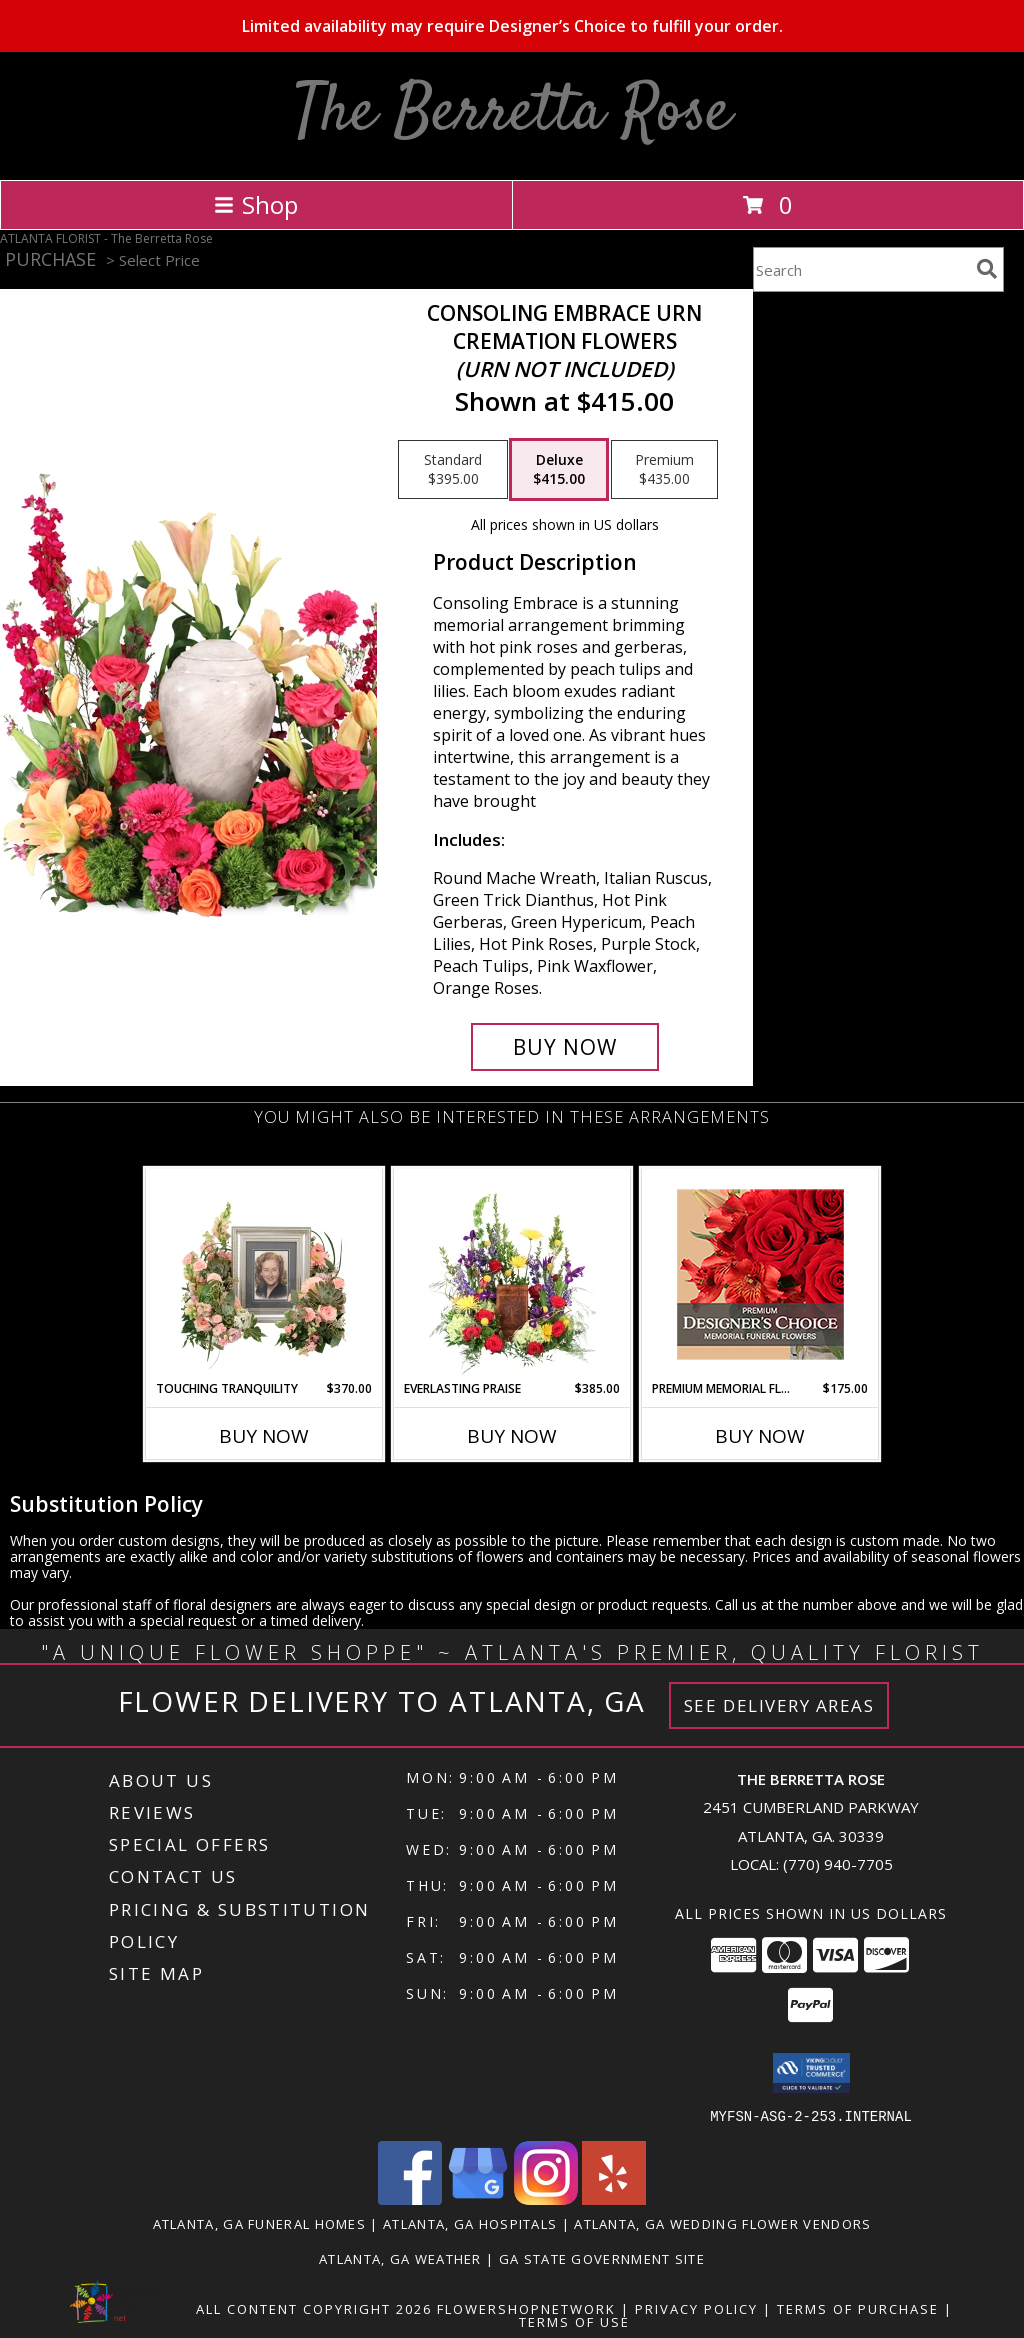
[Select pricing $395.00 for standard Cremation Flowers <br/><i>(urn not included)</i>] (453, 470)
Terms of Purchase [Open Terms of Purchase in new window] (858, 2308)
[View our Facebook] (410, 2198)
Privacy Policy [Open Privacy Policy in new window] (696, 2308)
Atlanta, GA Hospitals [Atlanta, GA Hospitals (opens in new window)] (470, 2223)
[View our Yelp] (614, 2198)
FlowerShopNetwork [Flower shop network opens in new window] (526, 2308)
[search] (987, 269)
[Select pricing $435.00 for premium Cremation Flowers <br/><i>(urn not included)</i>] (664, 470)
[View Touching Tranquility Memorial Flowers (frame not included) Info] (264, 1274)
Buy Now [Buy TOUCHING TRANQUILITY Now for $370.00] (264, 1436)
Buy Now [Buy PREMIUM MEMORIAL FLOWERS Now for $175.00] (760, 1436)
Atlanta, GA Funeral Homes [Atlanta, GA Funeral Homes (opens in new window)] (260, 2223)
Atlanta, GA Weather (400, 2258)
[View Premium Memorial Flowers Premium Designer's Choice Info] (760, 1274)
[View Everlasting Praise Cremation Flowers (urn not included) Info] (512, 1274)
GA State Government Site (602, 2258)
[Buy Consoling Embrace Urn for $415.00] (565, 1047)
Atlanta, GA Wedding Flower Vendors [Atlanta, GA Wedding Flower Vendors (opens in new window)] (722, 2223)
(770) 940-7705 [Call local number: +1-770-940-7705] (838, 1864)
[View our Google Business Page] (478, 2198)
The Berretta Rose (512, 113)
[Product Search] (861, 269)
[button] (811, 2073)
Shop (256, 204)
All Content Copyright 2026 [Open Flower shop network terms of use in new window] (314, 2308)
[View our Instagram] (546, 2198)
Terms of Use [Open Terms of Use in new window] (574, 2321)
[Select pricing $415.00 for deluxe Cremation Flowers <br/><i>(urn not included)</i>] (559, 470)
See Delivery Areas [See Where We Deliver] (779, 1705)
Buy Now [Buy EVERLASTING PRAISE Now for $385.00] (512, 1436)
